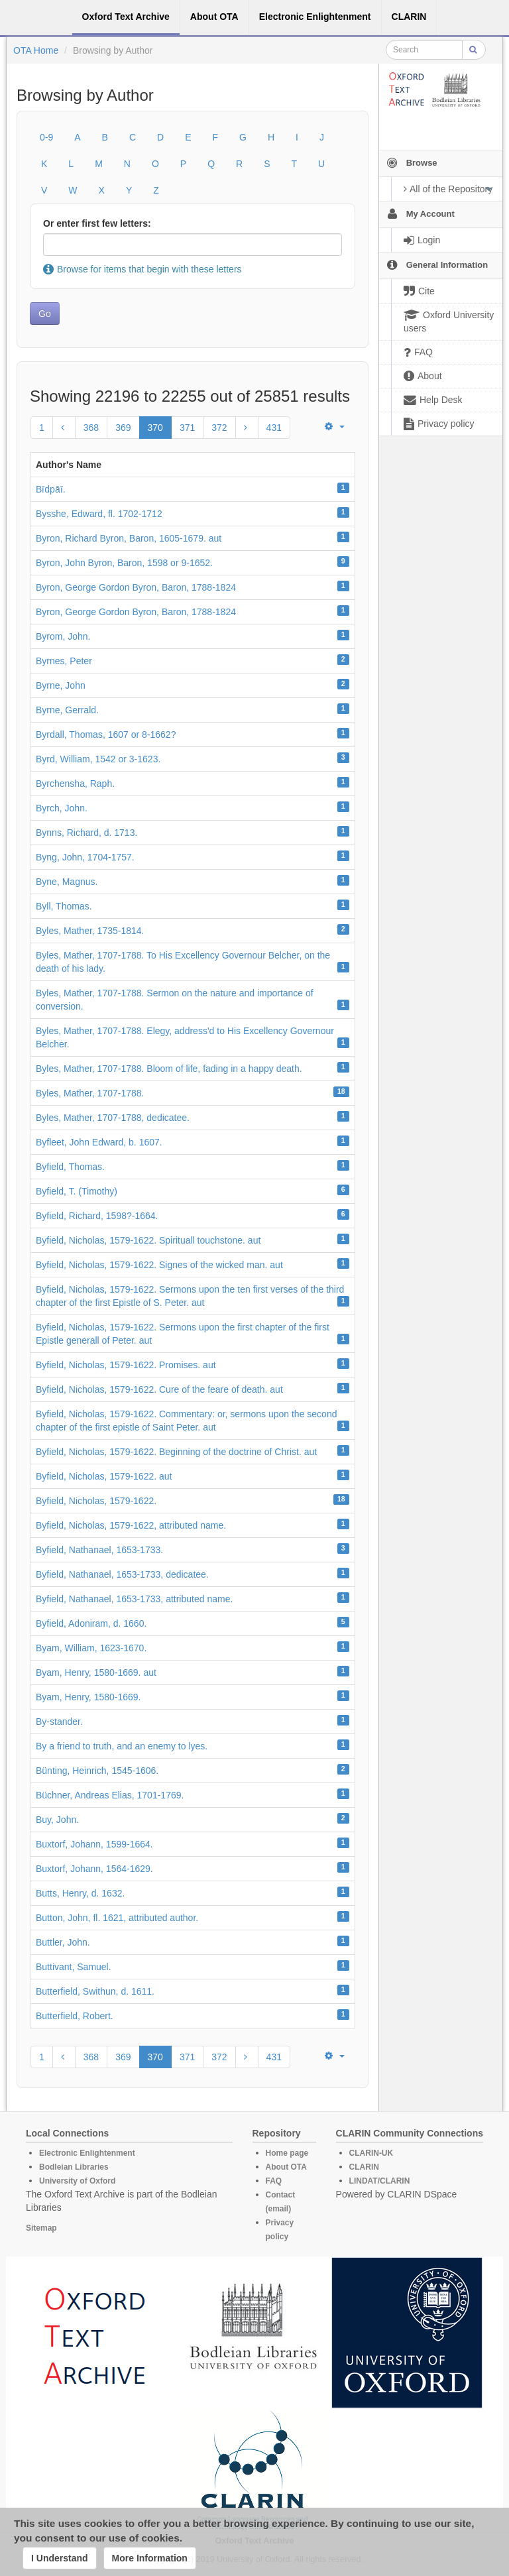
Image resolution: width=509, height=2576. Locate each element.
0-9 (46, 137)
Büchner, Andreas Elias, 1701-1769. (110, 1795)
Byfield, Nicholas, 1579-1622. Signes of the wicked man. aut (159, 1264)
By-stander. (59, 1721)
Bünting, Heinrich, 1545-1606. (97, 1770)
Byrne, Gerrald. (67, 710)
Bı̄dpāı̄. (51, 489)
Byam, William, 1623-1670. (91, 1648)
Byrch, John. (61, 808)
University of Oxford (77, 2181)
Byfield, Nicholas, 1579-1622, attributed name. (131, 1525)
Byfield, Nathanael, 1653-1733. (99, 1550)
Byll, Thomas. (64, 906)
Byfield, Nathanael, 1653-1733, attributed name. (134, 1599)
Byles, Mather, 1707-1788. (90, 1093)
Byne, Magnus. (66, 881)
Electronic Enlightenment (87, 2153)
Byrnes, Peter (64, 661)
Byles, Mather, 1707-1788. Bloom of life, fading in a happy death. (169, 1068)
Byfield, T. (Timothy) (76, 1191)
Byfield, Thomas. (70, 1166)
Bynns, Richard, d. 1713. (86, 832)
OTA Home (35, 50)
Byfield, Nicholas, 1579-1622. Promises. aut (126, 1365)
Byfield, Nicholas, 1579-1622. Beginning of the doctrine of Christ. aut (176, 1451)
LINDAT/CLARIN (379, 2181)
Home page (287, 2153)
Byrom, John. (63, 636)
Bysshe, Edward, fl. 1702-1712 (99, 513)
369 (123, 427)
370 (155, 427)
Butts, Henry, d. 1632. (80, 1893)
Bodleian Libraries (74, 2167)
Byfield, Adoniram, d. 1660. (91, 1623)
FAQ (274, 2181)
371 (187, 427)
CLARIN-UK (371, 2153)
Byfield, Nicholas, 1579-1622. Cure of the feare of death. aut (159, 1389)
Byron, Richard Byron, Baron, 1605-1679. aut (128, 538)
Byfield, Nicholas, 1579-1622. (96, 1500)
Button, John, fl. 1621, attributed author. (117, 1917)
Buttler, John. (63, 1942)
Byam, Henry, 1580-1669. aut (96, 1672)
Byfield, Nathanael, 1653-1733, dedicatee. (122, 1574)
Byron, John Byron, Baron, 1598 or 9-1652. (124, 562)
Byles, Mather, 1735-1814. (90, 930)
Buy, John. (57, 1819)
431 (274, 427)
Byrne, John (60, 685)
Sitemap (41, 2228)
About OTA (286, 2167)
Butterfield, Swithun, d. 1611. (95, 1991)
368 (91, 427)
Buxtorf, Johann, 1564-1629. (94, 1868)
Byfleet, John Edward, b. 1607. (99, 1142)
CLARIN (364, 2167)
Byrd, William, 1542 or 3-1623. (98, 759)
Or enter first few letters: (97, 223)
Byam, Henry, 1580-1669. (88, 1697)
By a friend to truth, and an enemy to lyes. (121, 1746)
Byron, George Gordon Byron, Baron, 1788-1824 (136, 587)
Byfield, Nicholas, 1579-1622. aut (104, 1476)
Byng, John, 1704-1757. (85, 857)
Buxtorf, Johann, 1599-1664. (94, 1844)
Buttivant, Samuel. (73, 1966)
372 (219, 427)
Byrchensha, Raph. (75, 783)
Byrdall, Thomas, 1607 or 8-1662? (106, 734)
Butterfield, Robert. (74, 2016)
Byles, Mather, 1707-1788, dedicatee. (113, 1117)
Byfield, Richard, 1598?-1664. (97, 1215)
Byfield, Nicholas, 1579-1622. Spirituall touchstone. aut (148, 1240)
